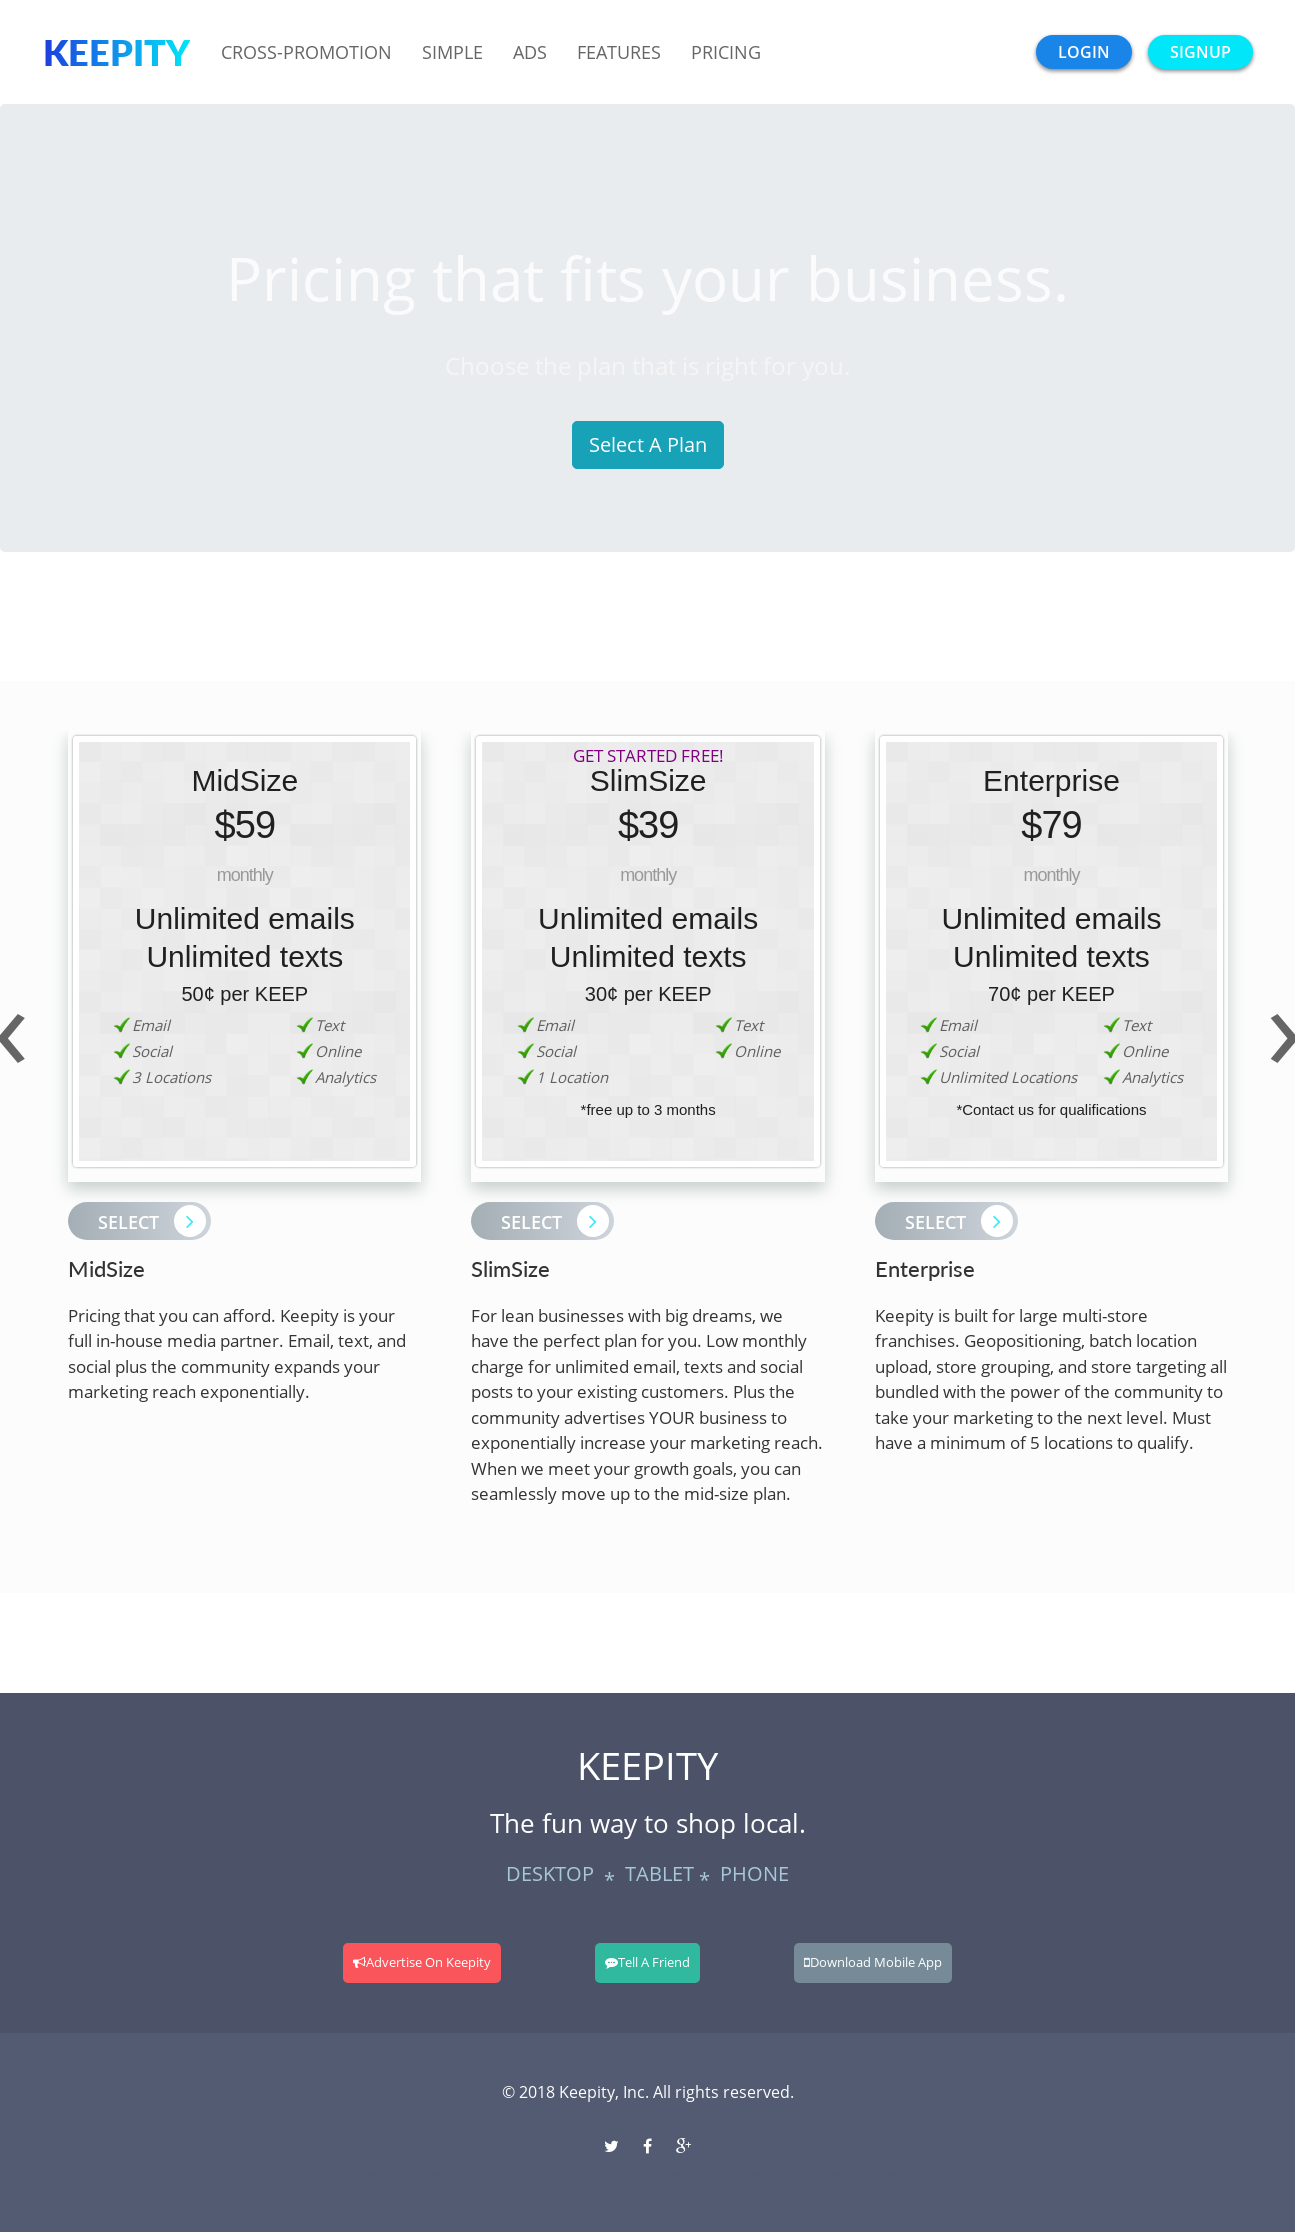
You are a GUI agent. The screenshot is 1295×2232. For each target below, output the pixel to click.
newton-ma (413, 2174)
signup (1200, 52)
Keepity (116, 52)
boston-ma (347, 2174)
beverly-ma (712, 2174)
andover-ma (557, 2174)
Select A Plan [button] (648, 444)
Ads (530, 52)
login (1084, 52)
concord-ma (445, 2174)
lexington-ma (903, 2174)
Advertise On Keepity (422, 1962)
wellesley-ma (379, 2174)
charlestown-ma (942, 2174)
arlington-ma (867, 2174)
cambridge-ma (792, 2174)
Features (619, 52)
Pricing (726, 52)
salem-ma (682, 2174)
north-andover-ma (598, 2174)
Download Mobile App (873, 1962)
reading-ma (477, 2174)
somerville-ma (831, 2174)
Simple (452, 52)
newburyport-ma (645, 2174)
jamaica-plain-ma (750, 2174)
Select (152, 1221)
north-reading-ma (516, 2174)
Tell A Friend (647, 1962)
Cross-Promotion (306, 52)
